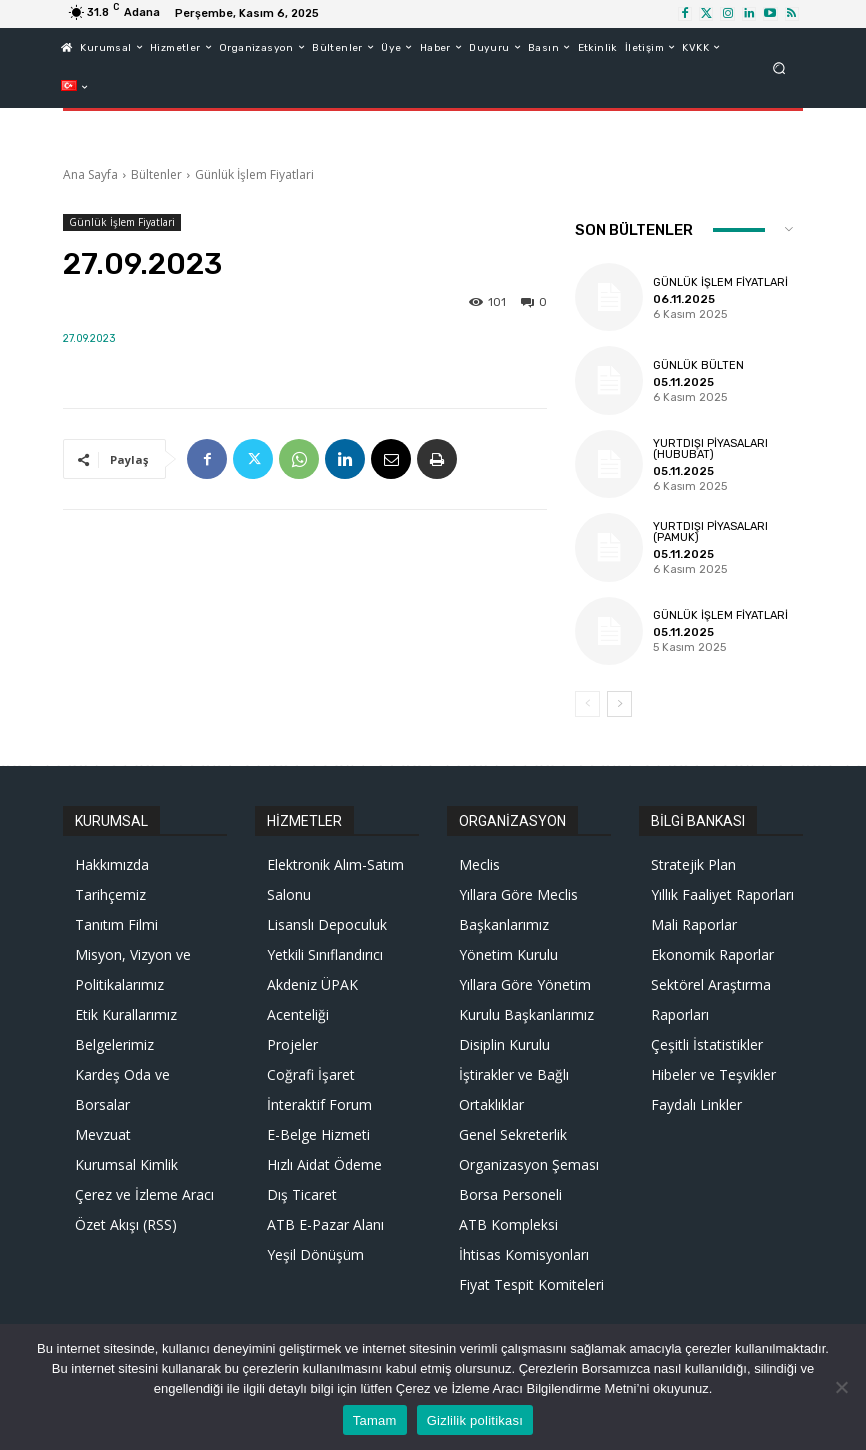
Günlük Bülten (698, 365)
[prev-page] (587, 704)
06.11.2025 (682, 299)
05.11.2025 (681, 382)
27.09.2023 (89, 338)
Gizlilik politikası (475, 1420)
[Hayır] (841, 1387)
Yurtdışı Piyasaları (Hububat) (710, 449)
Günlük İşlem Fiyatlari (254, 174)
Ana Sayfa (90, 174)
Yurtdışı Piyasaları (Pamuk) (710, 533)
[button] (779, 67)
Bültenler (156, 174)
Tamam (375, 1420)
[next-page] (619, 704)
